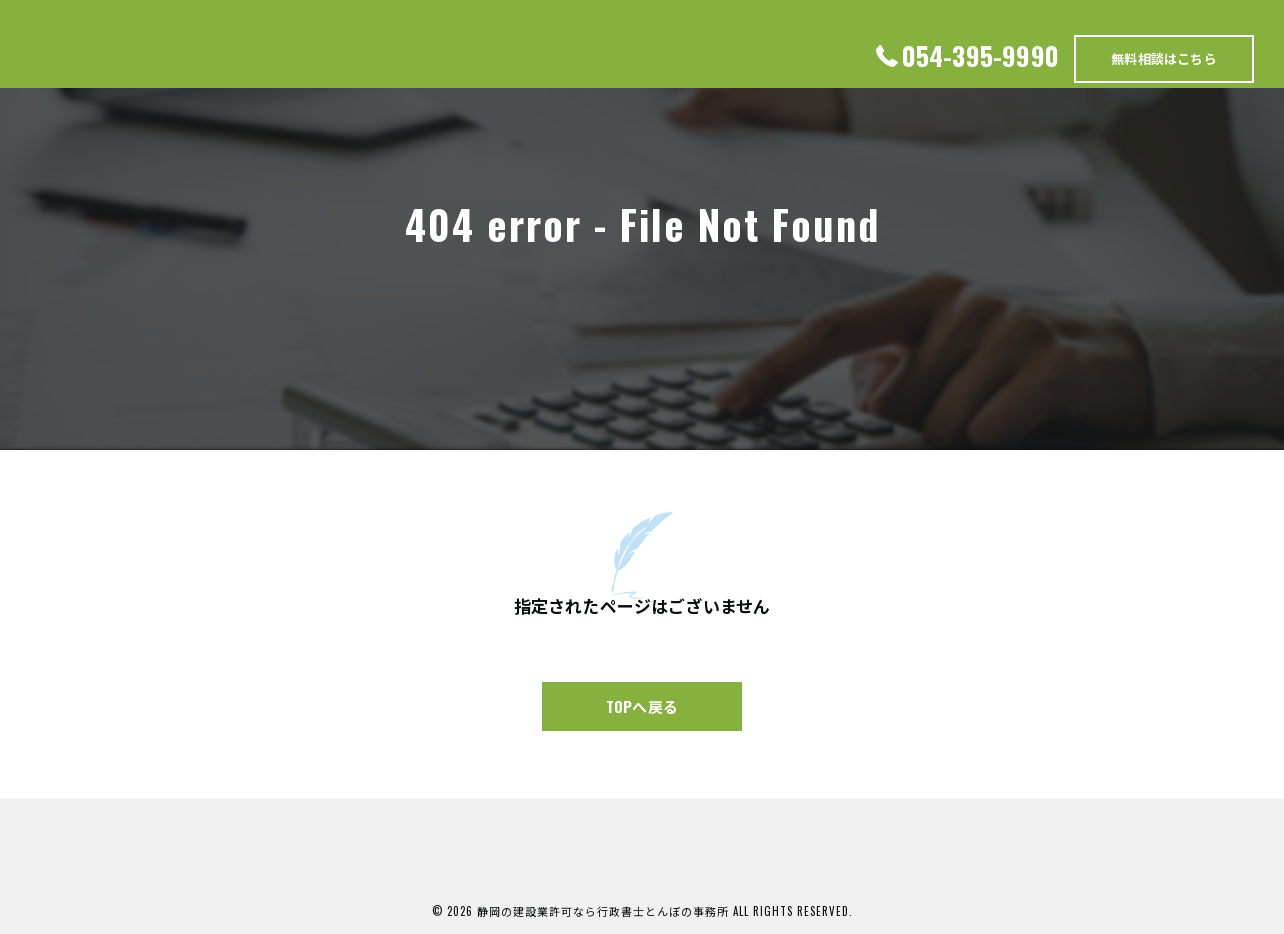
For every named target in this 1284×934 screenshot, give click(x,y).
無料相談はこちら (1164, 58)
